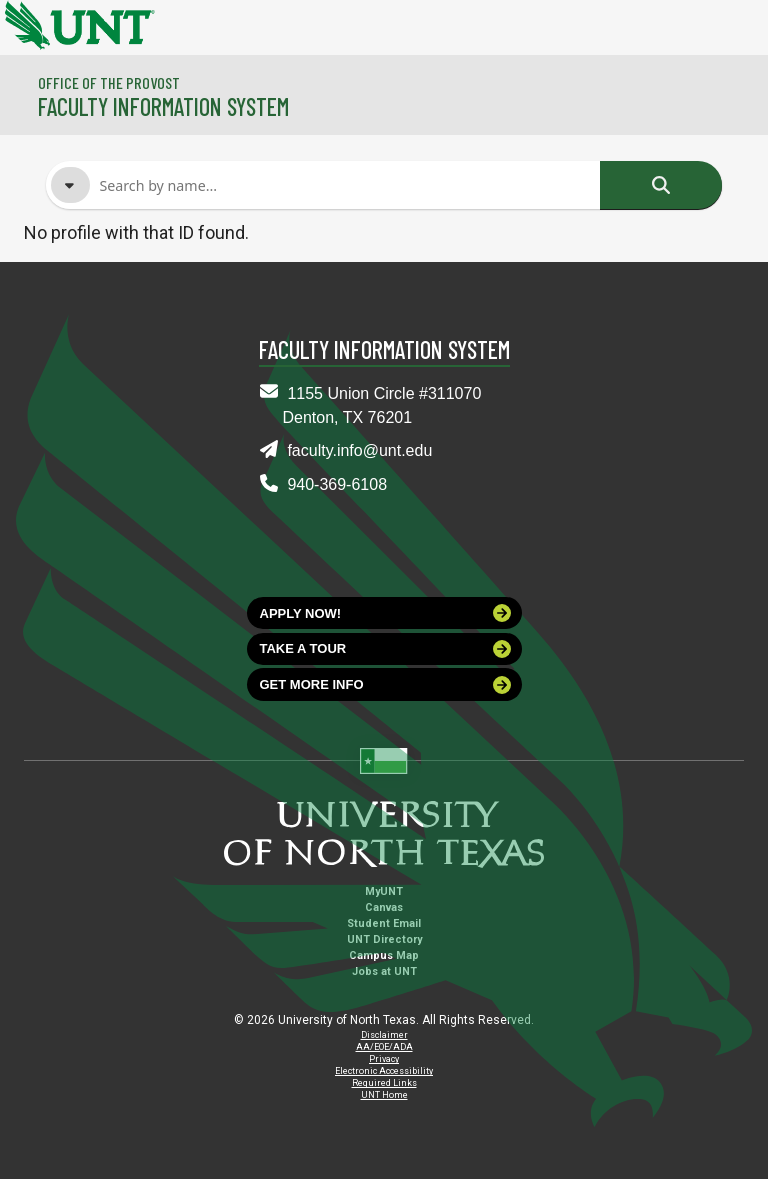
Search (661, 185)
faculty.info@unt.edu (359, 450)
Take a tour (385, 649)
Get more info (385, 685)
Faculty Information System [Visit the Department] (163, 106)
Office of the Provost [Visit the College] (109, 82)
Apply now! (385, 613)
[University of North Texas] (25, 23)
